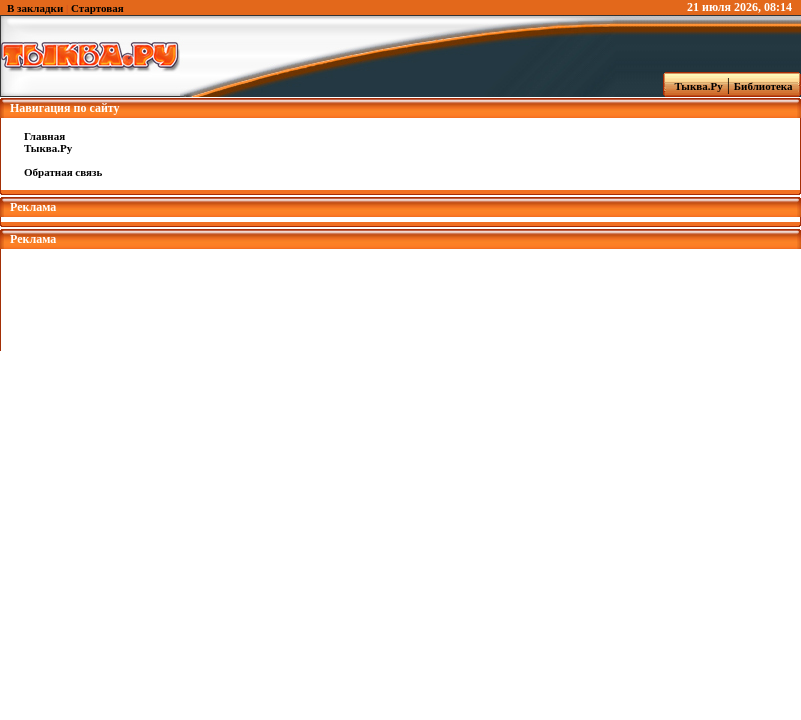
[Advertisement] (401, 294)
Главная (44, 136)
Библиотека (766, 86)
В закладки (35, 8)
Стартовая (97, 8)
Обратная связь (63, 172)
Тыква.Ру (694, 86)
